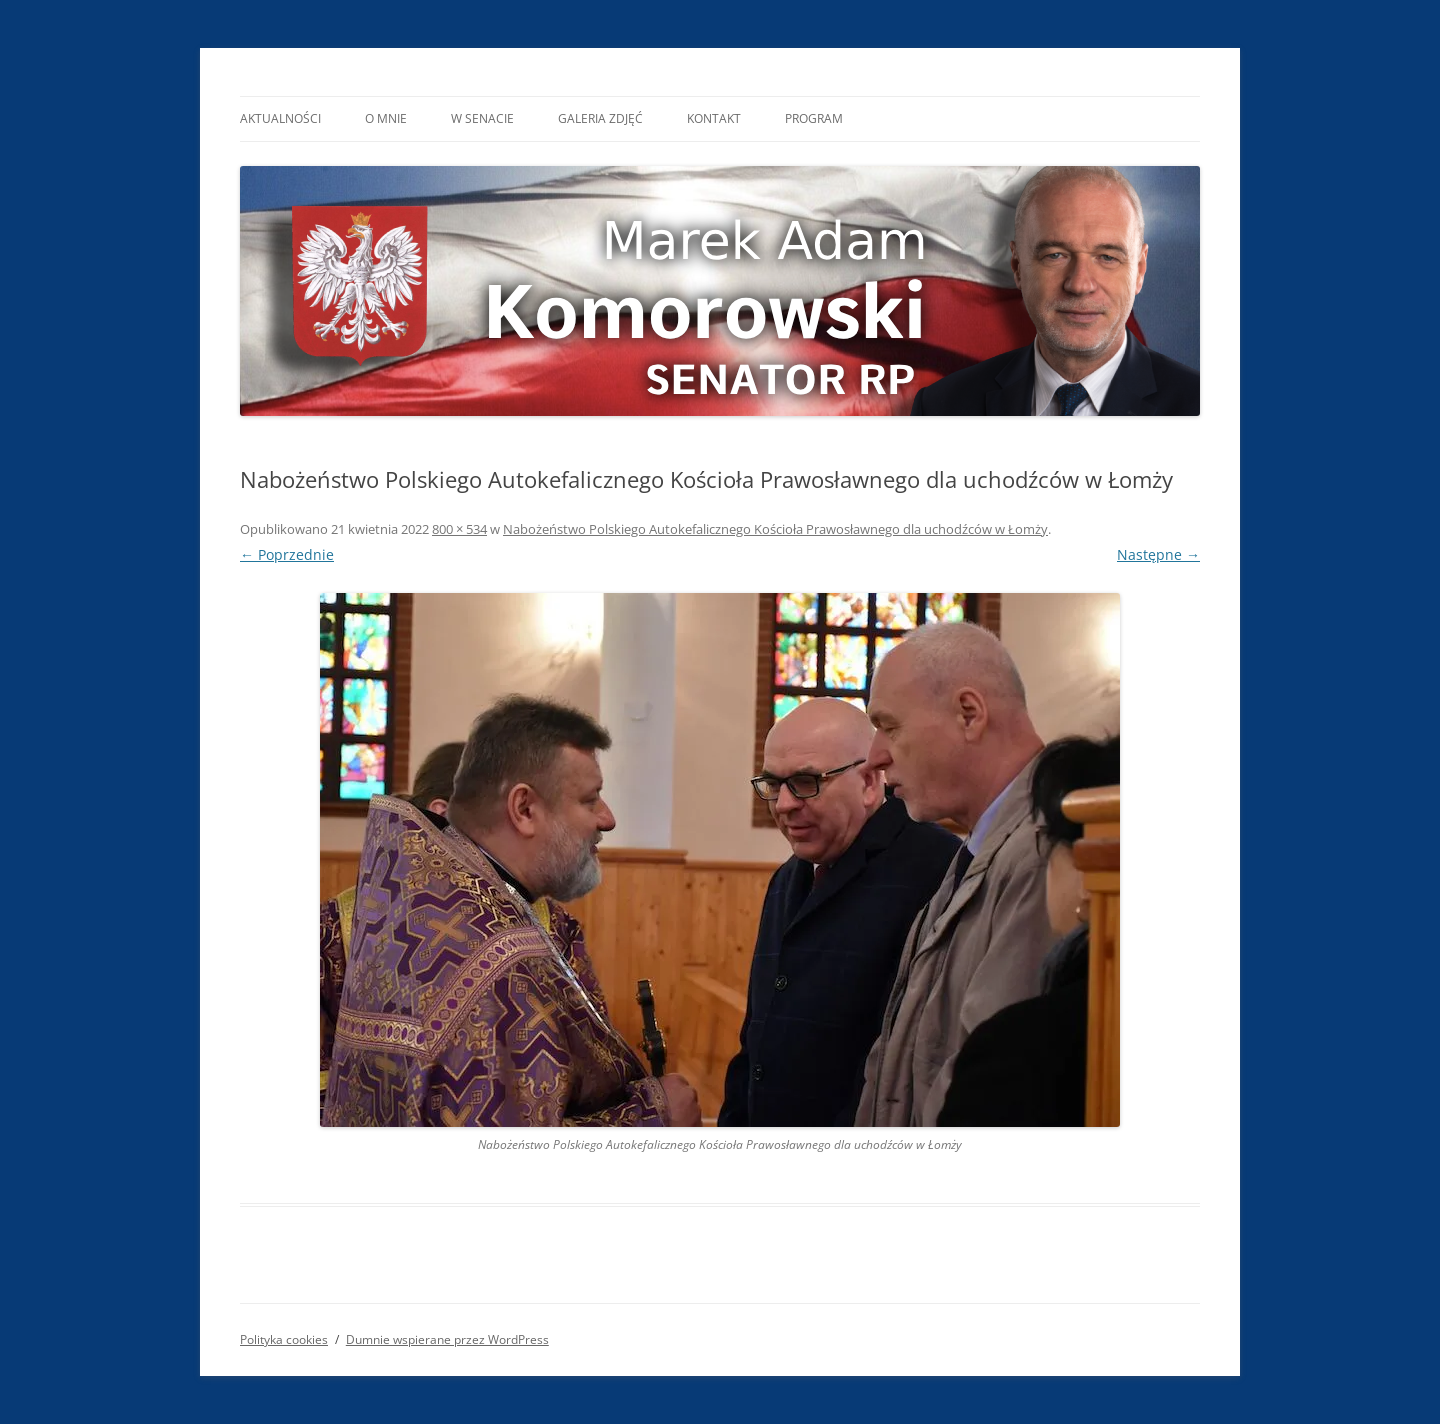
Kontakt (714, 118)
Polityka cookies (284, 1339)
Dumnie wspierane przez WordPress (447, 1339)
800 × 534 (459, 529)
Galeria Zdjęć (600, 118)
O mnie (386, 118)
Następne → (1158, 554)
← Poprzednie (287, 554)
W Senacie (482, 118)
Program (814, 118)
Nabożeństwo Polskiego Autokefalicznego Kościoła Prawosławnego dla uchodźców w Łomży (775, 529)
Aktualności (280, 118)
